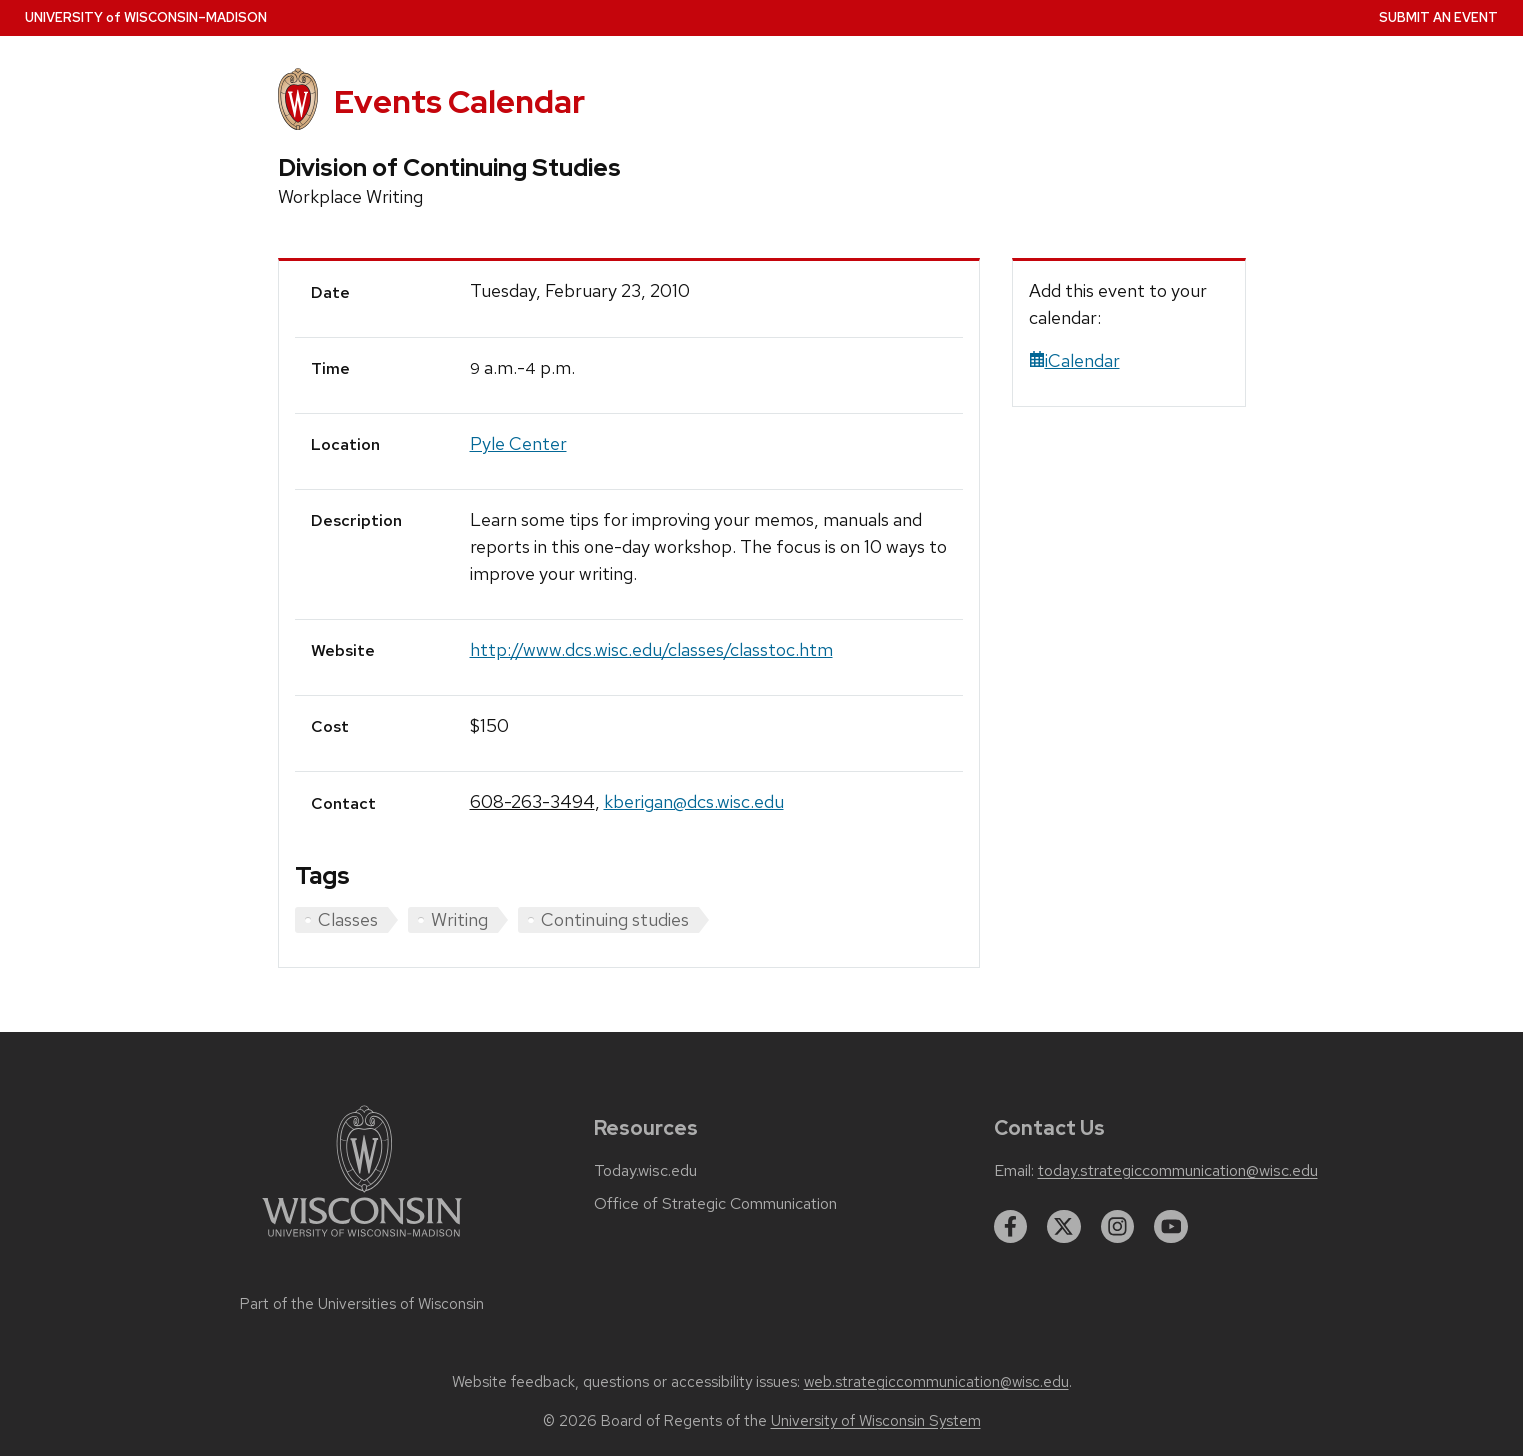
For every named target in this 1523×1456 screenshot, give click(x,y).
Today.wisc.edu (645, 1171)
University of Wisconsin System (876, 1421)
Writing (459, 919)
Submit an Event (1438, 17)
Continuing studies (615, 919)
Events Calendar (459, 101)
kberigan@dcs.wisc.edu (694, 801)
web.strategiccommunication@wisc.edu (936, 1382)
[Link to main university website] (362, 1240)
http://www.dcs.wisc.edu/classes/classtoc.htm (651, 649)
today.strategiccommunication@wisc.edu (1178, 1171)
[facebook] (1011, 1227)
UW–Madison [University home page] (146, 17)
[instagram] (1118, 1227)
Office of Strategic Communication (715, 1204)
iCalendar (1074, 360)
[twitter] (1064, 1227)
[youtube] (1171, 1227)
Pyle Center (518, 443)
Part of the (362, 1304)
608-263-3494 (532, 801)
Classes (348, 919)
